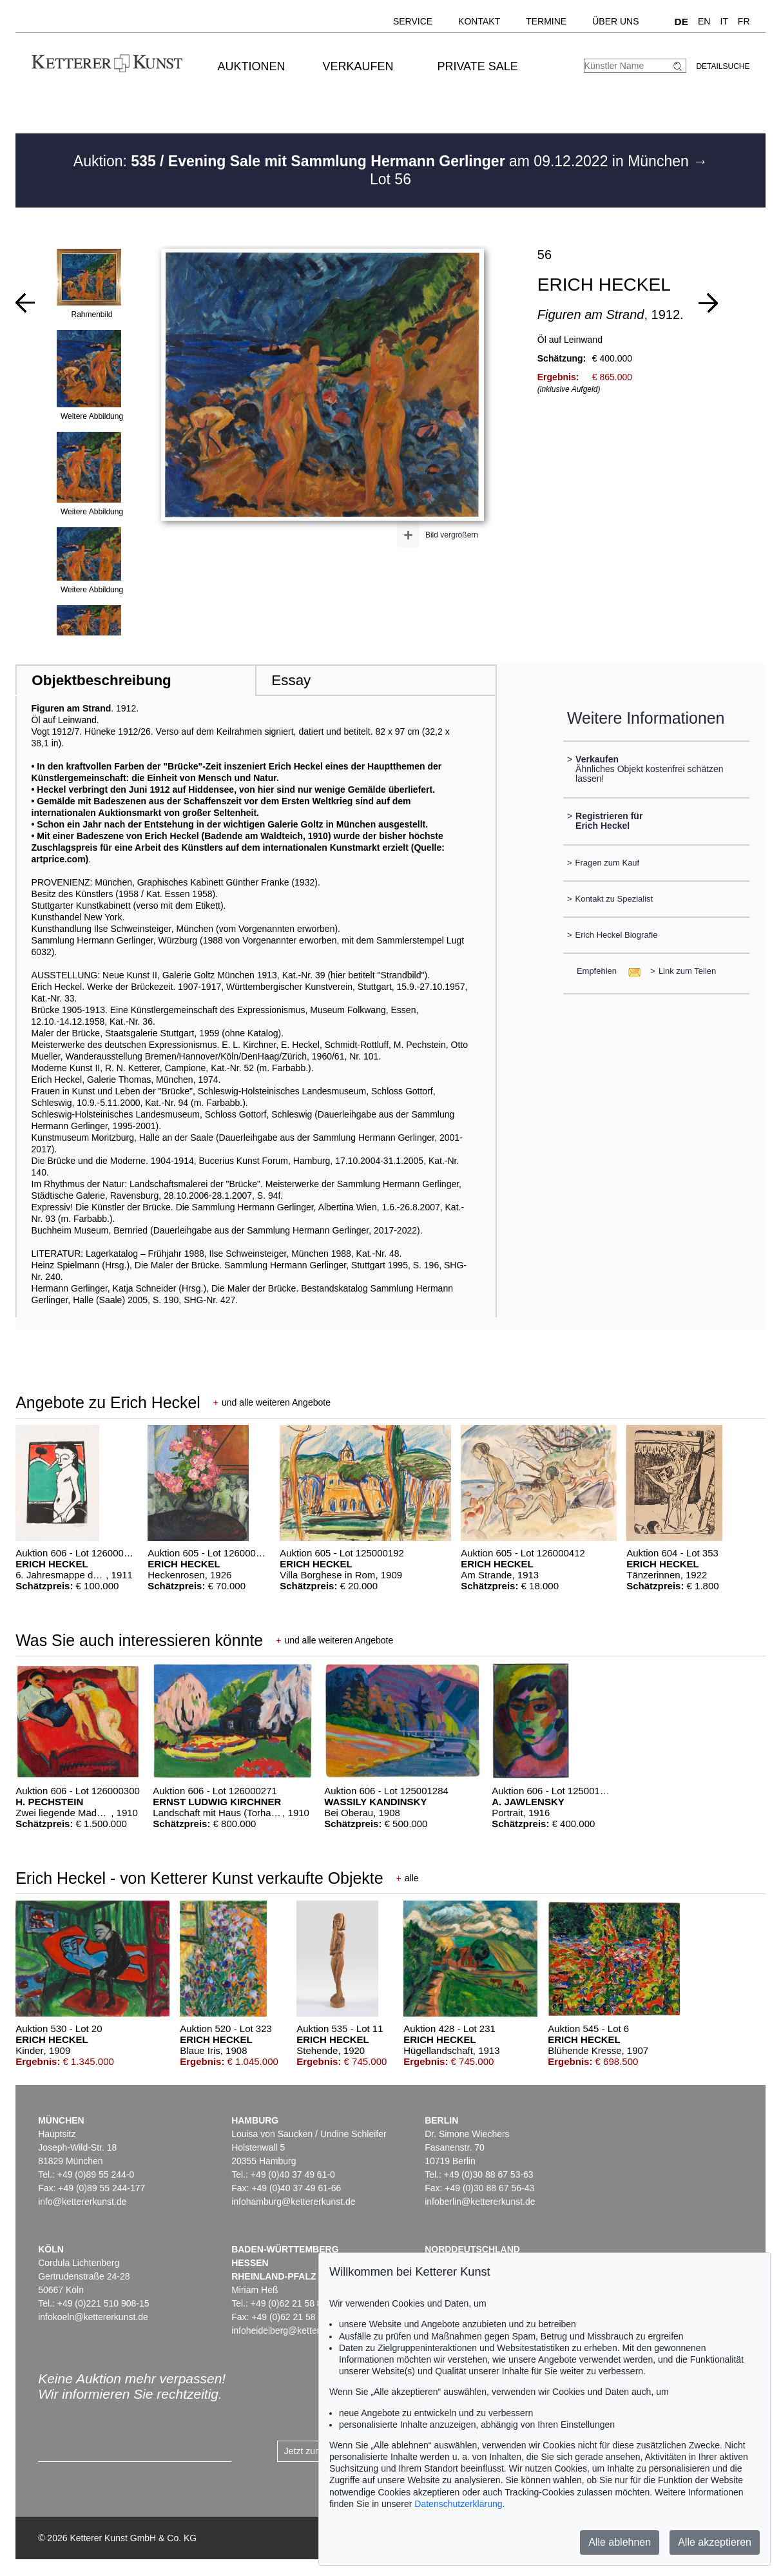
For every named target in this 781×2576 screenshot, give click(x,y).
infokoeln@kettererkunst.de (93, 2317)
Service (412, 21)
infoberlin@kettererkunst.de (480, 2201)
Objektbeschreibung (101, 680)
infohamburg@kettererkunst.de (293, 2201)
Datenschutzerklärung (458, 2504)
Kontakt (479, 21)
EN (704, 21)
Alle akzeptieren (714, 2542)
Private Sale (477, 66)
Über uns (615, 21)
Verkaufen (358, 66)
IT (724, 21)
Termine (546, 21)
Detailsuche (722, 66)
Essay (291, 680)
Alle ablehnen (619, 2542)
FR (744, 21)
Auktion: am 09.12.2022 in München (383, 161)
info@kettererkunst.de (82, 2201)
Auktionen (251, 66)
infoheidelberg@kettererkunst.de (296, 2330)
